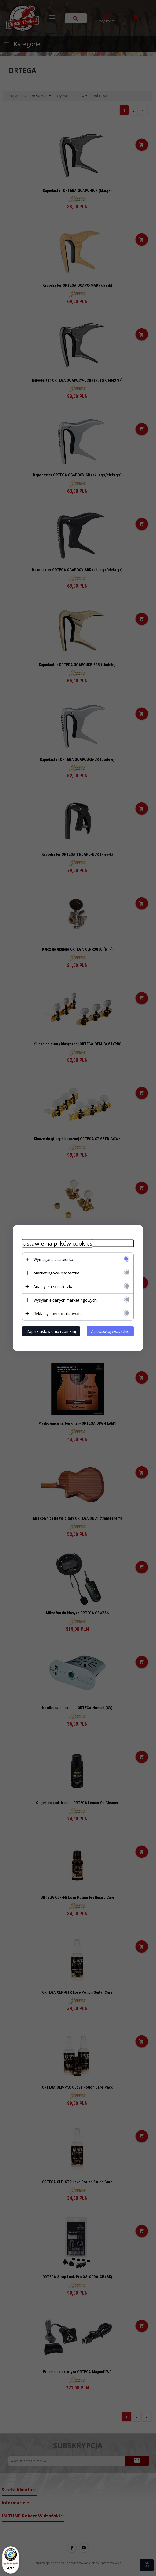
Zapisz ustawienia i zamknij (51, 1331)
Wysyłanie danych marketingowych (65, 1300)
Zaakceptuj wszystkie (110, 1331)
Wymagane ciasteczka (53, 1259)
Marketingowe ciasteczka (56, 1273)
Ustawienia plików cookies (57, 1243)
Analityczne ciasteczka (53, 1286)
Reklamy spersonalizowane (58, 1313)
